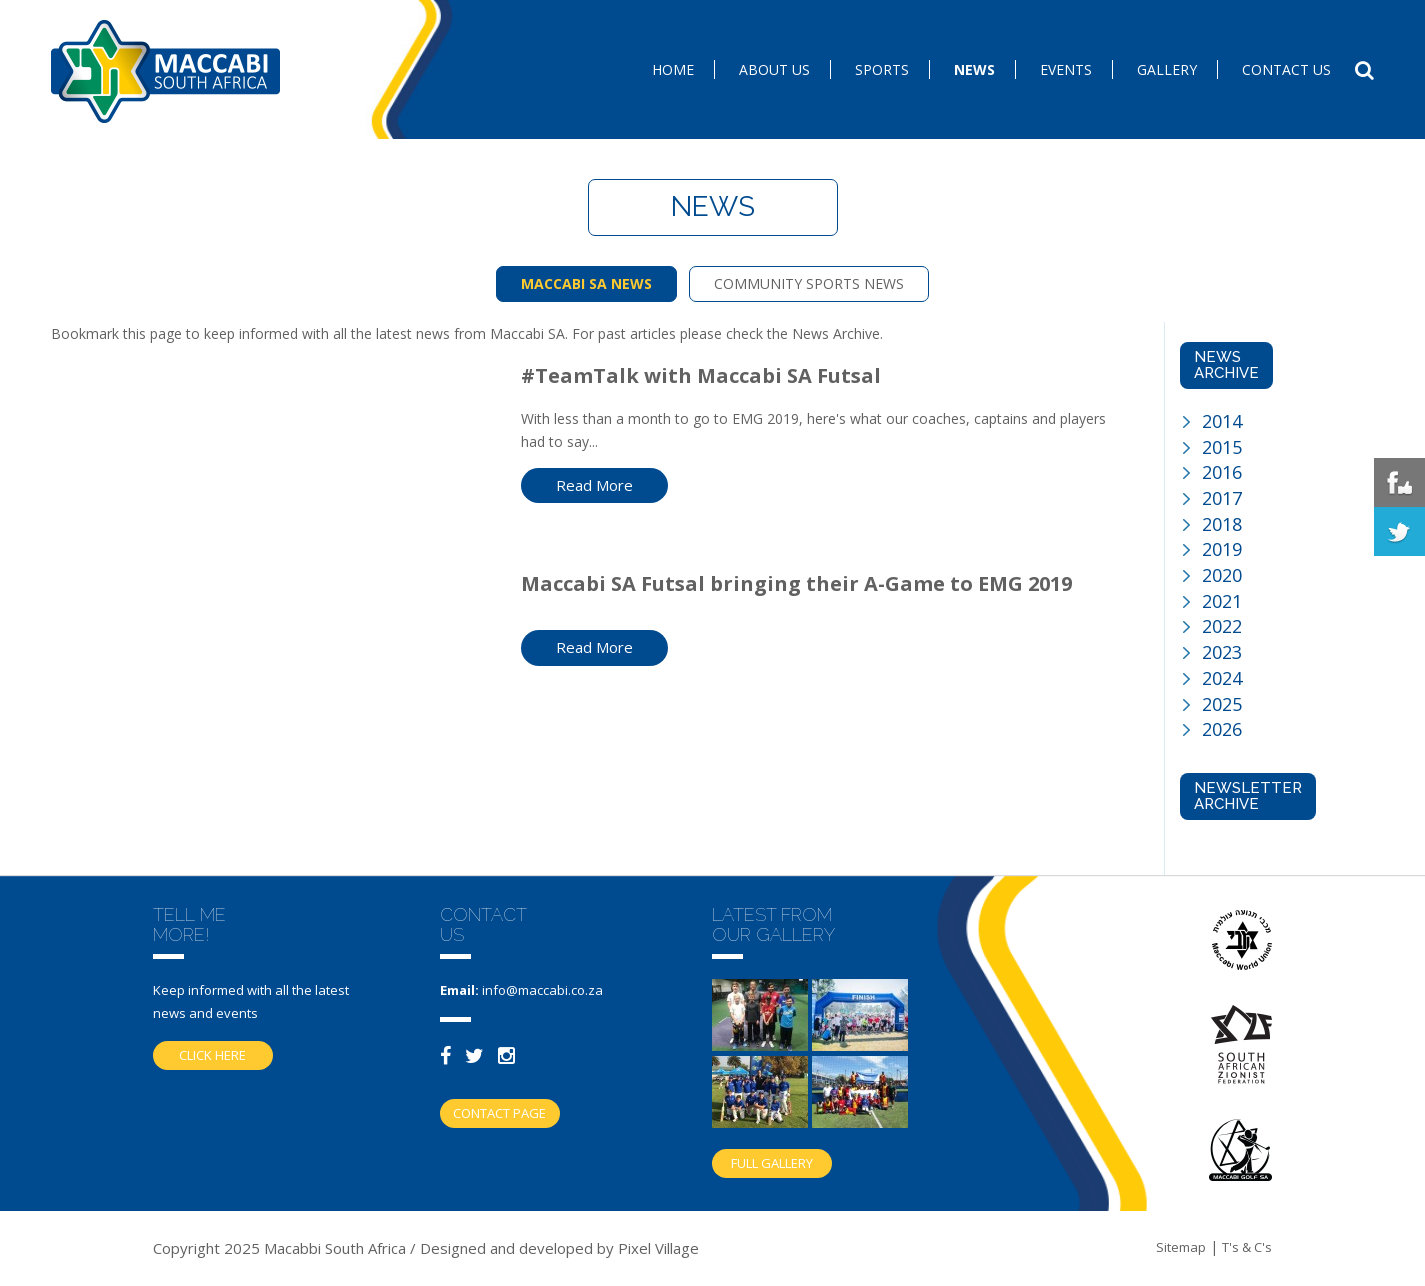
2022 (1222, 626)
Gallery (1167, 69)
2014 (1222, 421)
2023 (1222, 652)
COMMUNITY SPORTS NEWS (809, 283)
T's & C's (1247, 1247)
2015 (1222, 447)
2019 (1222, 549)
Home (673, 69)
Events (1066, 69)
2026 (1222, 729)
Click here (212, 1055)
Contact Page (499, 1113)
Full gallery (772, 1163)
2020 (1222, 575)
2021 (1222, 601)
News (974, 69)
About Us (774, 69)
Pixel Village (658, 1248)
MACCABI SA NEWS (586, 283)
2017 (1222, 498)
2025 (1222, 704)
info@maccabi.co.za (542, 990)
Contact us (1286, 69)
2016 (1222, 472)
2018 (1222, 524)
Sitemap (1181, 1247)
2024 (1222, 678)
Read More (594, 485)
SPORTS (882, 69)
